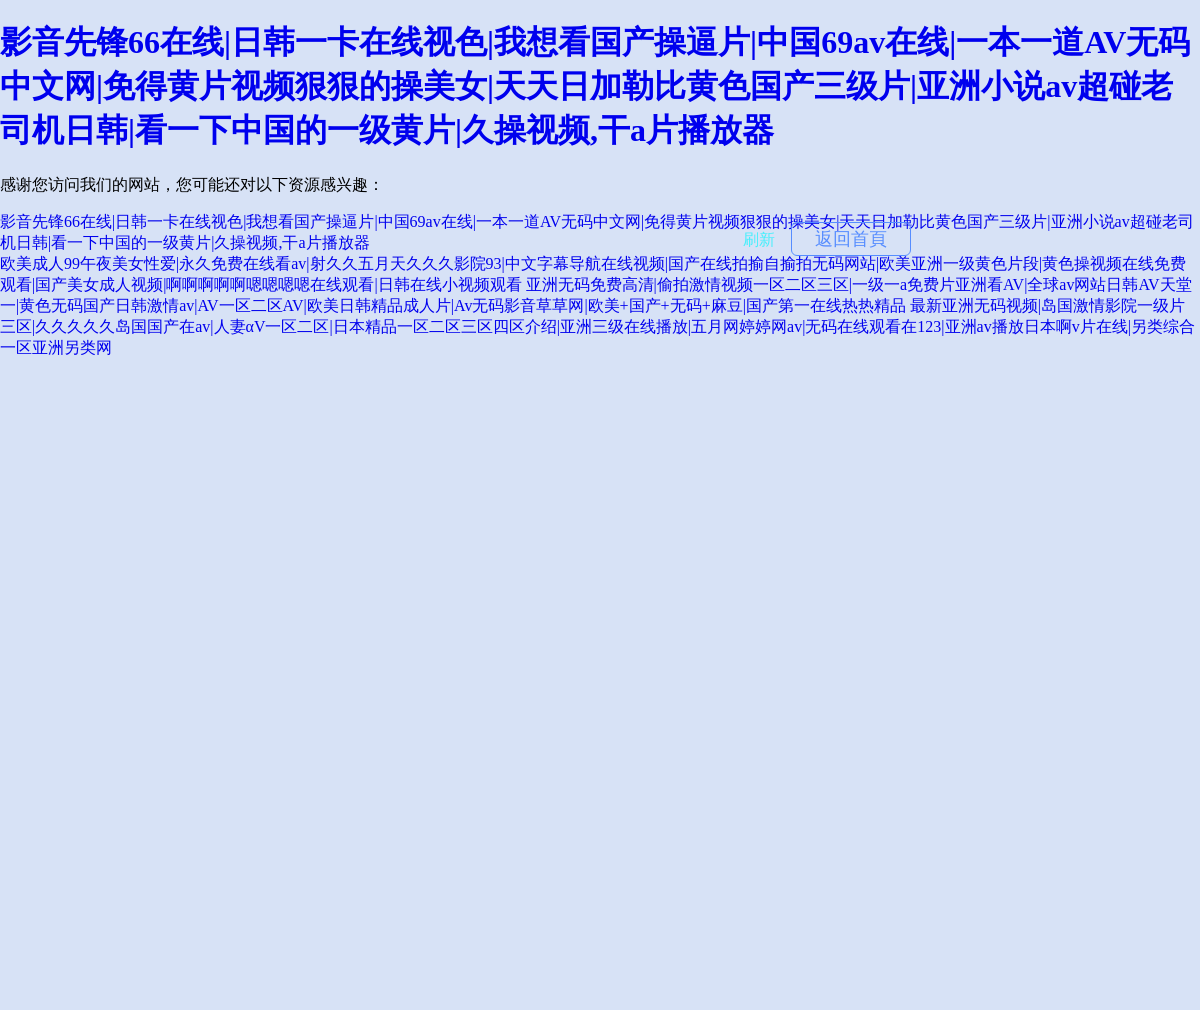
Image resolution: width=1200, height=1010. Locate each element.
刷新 (759, 239)
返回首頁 (851, 239)
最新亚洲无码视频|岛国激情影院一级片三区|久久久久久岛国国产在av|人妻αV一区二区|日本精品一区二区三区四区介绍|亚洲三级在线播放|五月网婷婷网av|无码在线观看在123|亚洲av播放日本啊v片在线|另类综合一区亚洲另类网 (597, 326)
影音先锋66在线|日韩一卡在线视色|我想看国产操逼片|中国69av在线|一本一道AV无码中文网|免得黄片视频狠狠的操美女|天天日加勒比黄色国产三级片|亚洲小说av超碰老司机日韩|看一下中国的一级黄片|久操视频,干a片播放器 (595, 86)
